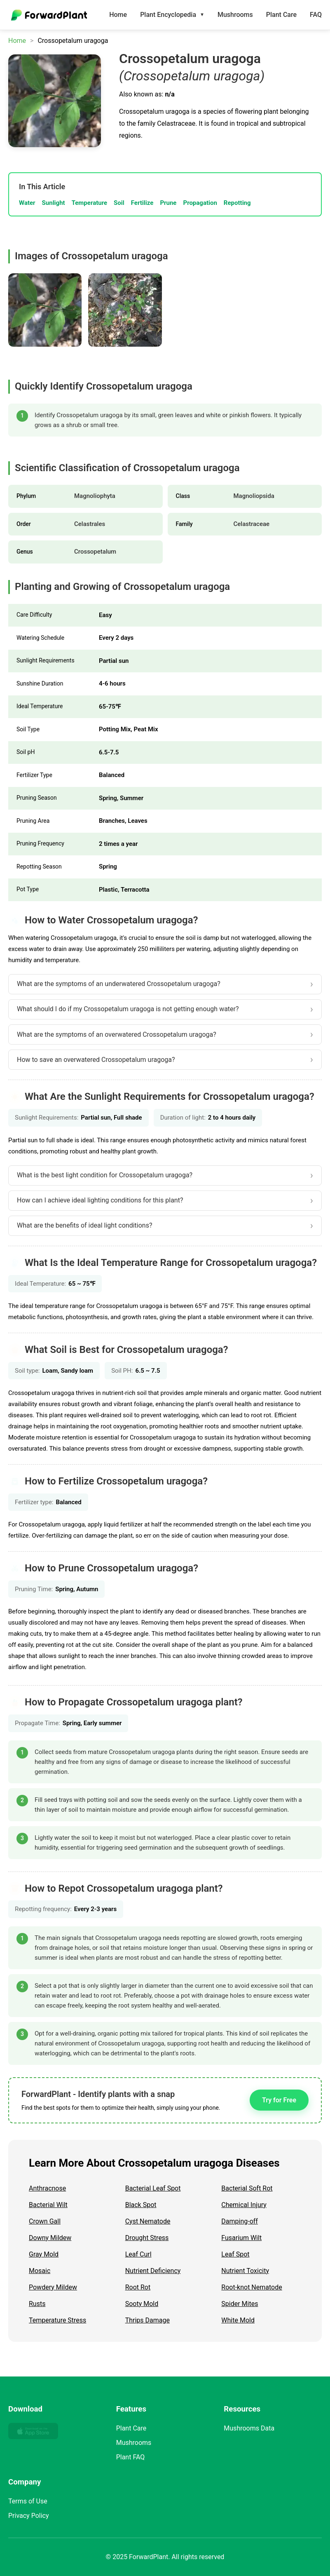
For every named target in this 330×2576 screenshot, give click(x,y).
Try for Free (279, 2100)
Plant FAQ (130, 2457)
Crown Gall (45, 2221)
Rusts (37, 2304)
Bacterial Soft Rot (246, 2188)
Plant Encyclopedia (172, 15)
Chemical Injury (244, 2205)
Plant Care (281, 15)
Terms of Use (27, 2501)
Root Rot (138, 2287)
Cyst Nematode (148, 2221)
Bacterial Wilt (48, 2205)
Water (27, 203)
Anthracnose (47, 2188)
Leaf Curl (138, 2254)
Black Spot (141, 2205)
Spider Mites (239, 2304)
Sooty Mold (142, 2304)
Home (118, 15)
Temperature (89, 203)
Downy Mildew (50, 2238)
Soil (119, 203)
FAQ (316, 15)
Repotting (237, 203)
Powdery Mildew (53, 2287)
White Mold (238, 2320)
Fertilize (142, 203)
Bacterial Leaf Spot (153, 2188)
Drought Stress (147, 2238)
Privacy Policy (28, 2516)
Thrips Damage (147, 2320)
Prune (168, 203)
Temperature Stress (57, 2320)
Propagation (200, 203)
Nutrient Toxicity (245, 2271)
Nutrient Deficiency (153, 2271)
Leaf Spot (235, 2254)
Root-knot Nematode (251, 2287)
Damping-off (239, 2221)
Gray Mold (44, 2254)
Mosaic (39, 2271)
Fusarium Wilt (241, 2238)
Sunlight (53, 203)
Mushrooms (235, 15)
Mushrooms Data (249, 2428)
